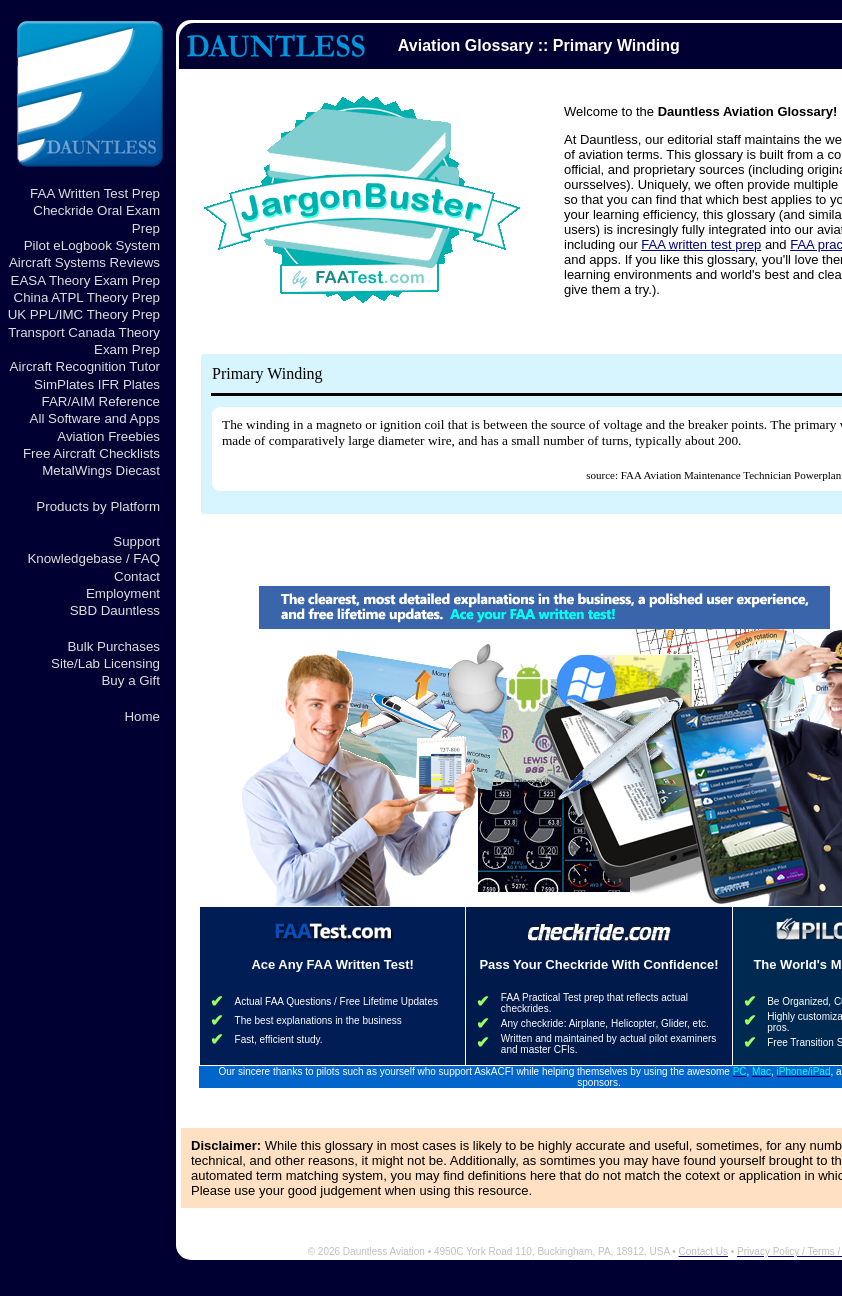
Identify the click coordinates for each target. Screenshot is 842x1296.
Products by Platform (98, 506)
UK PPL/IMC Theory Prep (84, 314)
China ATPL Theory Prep (87, 297)
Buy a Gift (130, 680)
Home (142, 716)
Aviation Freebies (108, 436)
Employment (123, 593)
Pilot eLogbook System (92, 245)
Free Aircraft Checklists (91, 453)
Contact (137, 576)
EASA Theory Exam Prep (85, 280)
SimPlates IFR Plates (97, 384)
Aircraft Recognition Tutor (85, 366)
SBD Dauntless (115, 610)
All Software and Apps (95, 418)
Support (136, 541)
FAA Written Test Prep (95, 193)
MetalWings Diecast (101, 470)
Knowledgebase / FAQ (93, 558)
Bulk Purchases (113, 646)
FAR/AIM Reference (100, 401)
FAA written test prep (701, 244)
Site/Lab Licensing (105, 663)
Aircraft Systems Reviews (84, 262)
